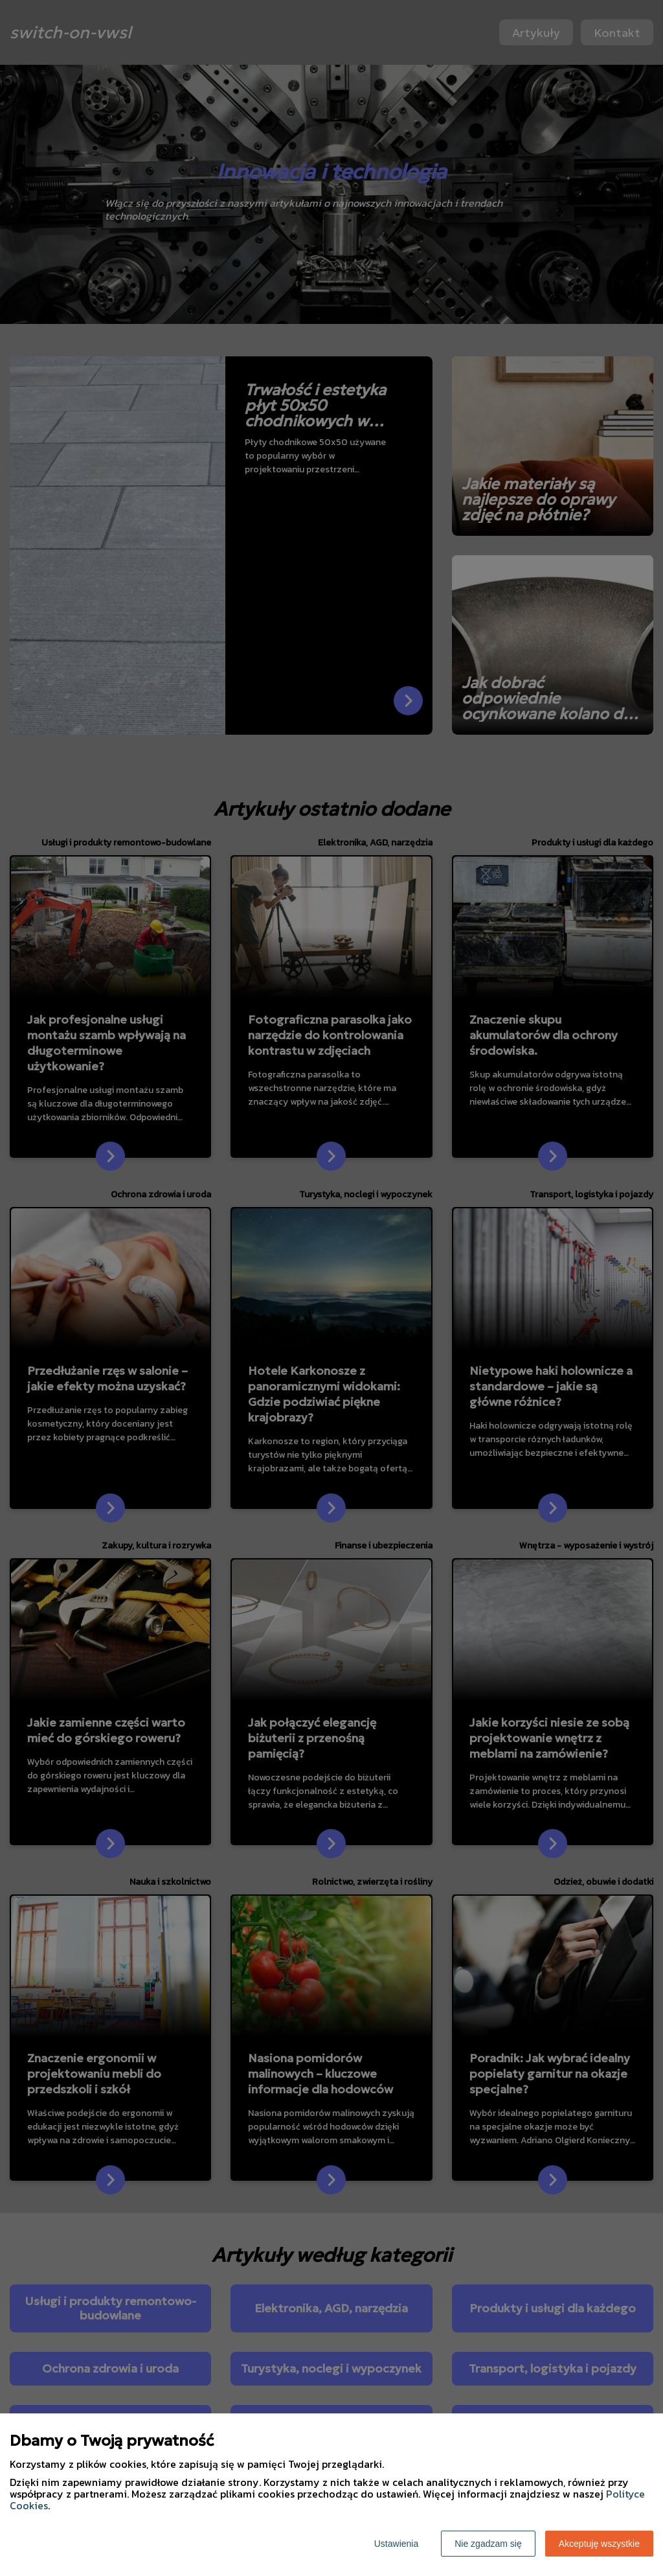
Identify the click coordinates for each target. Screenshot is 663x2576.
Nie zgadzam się (488, 2543)
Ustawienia (396, 2543)
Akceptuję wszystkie (599, 2543)
